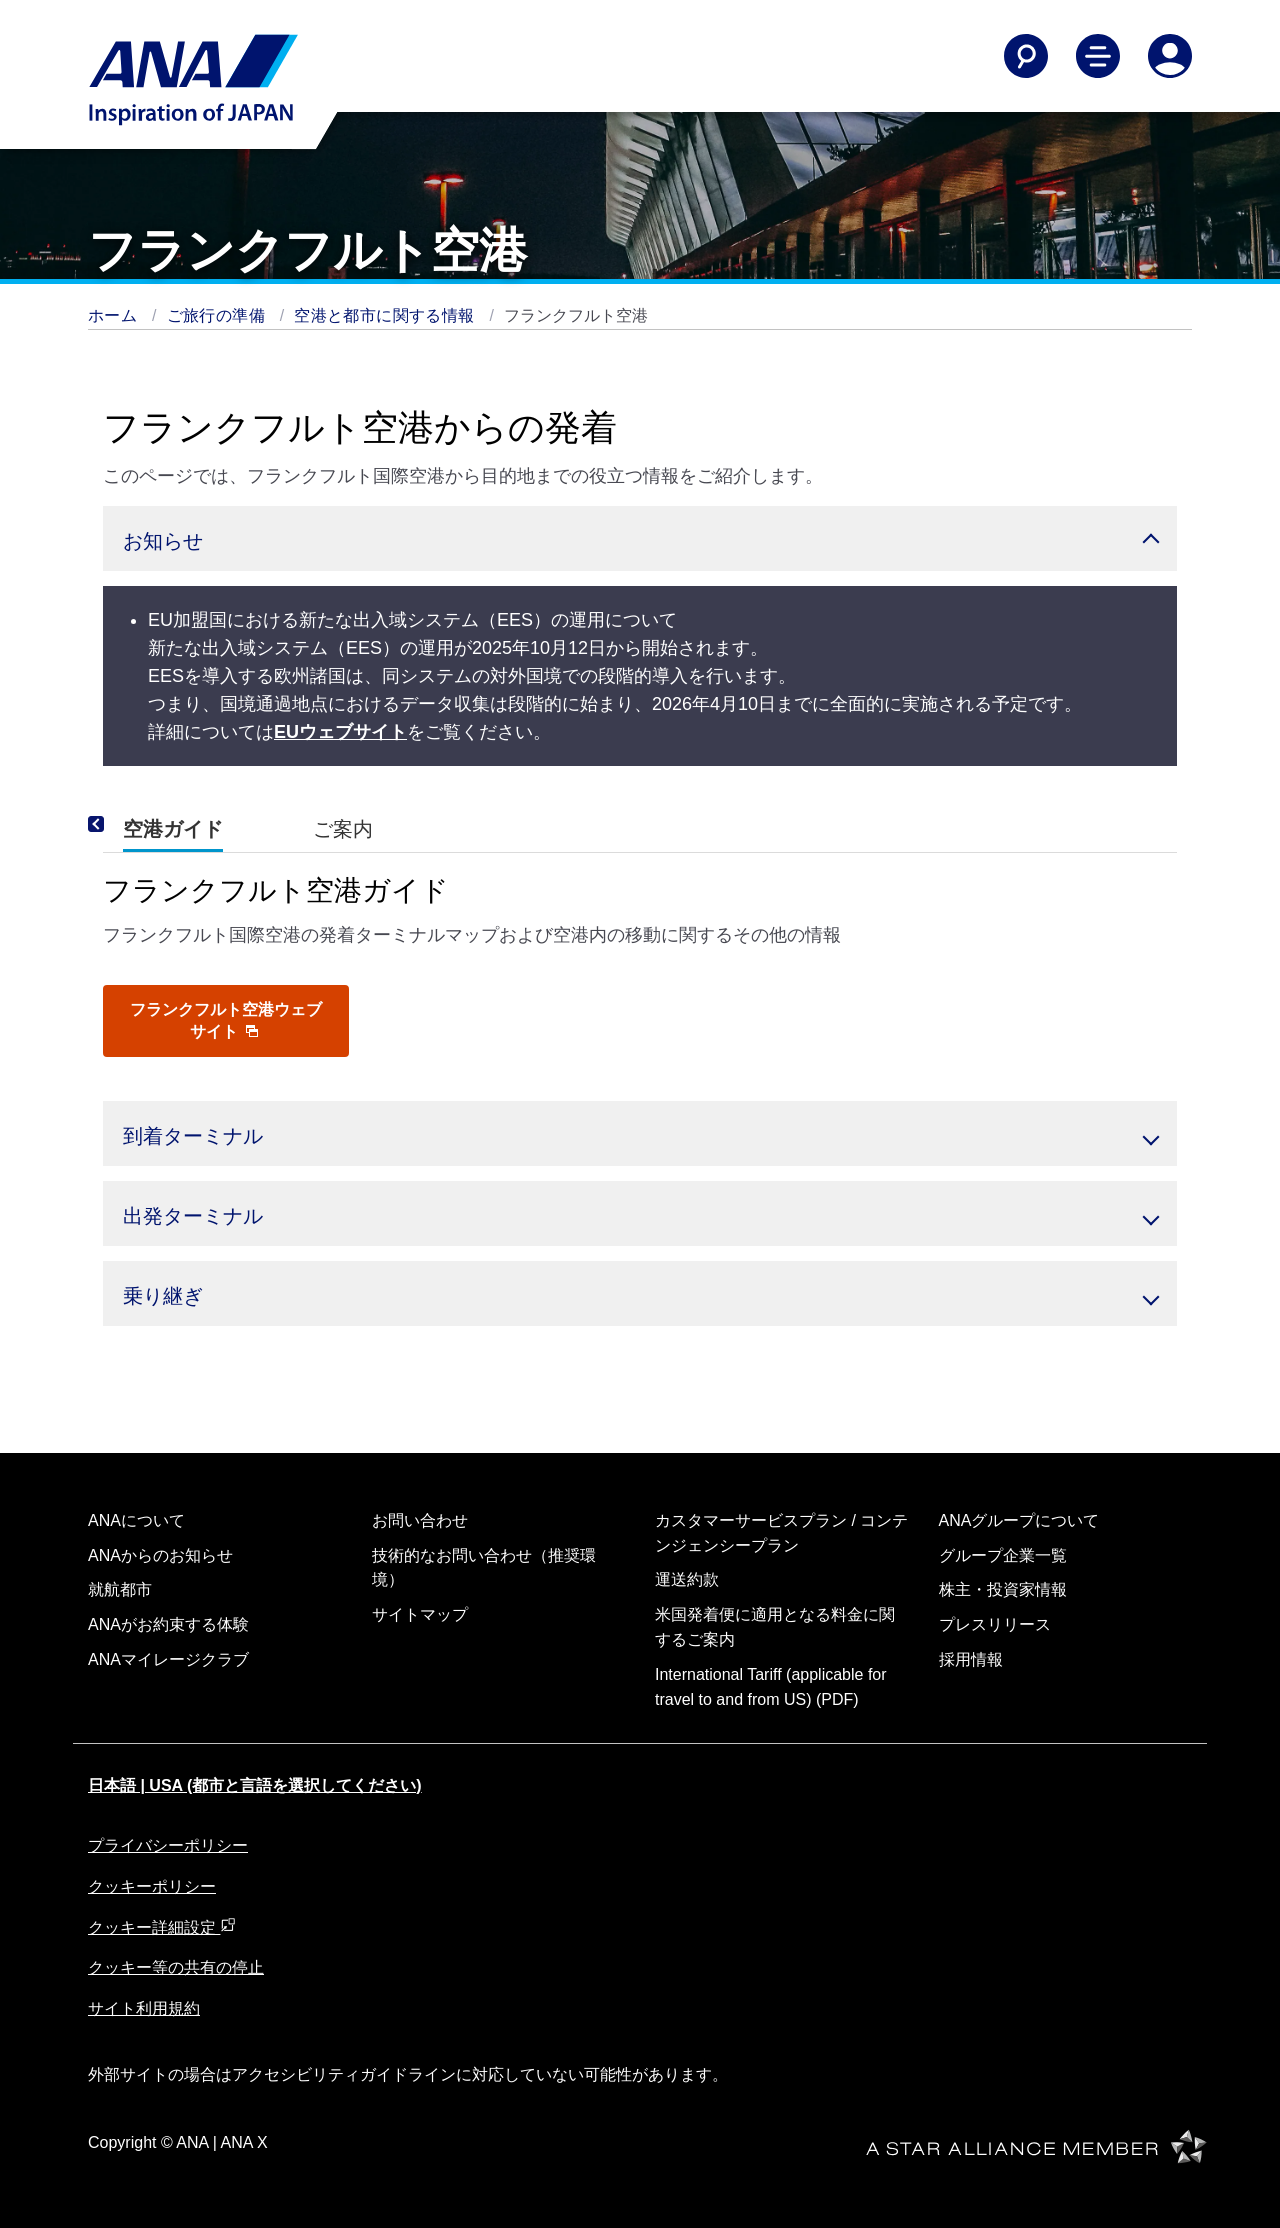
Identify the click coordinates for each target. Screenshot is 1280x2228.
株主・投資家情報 (1003, 1589)
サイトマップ (420, 1614)
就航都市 (120, 1589)
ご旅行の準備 (218, 315)
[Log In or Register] (1170, 56)
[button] (640, 538)
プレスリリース (995, 1624)
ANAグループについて (1019, 1520)
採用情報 (971, 1659)
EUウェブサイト (340, 732)
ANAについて (136, 1520)
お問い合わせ (420, 1520)
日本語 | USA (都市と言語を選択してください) (255, 1785)
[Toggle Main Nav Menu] (1098, 56)
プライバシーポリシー (168, 1845)
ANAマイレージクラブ (168, 1659)
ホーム (115, 315)
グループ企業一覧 (1003, 1555)
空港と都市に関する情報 (386, 315)
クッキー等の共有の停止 (176, 1967)
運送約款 (687, 1579)
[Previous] (123, 825)
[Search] (1026, 56)
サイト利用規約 (144, 2008)
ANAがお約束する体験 (168, 1624)
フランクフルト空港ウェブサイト (226, 1020)
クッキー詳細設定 (162, 1927)
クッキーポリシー (152, 1886)
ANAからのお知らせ (160, 1555)
